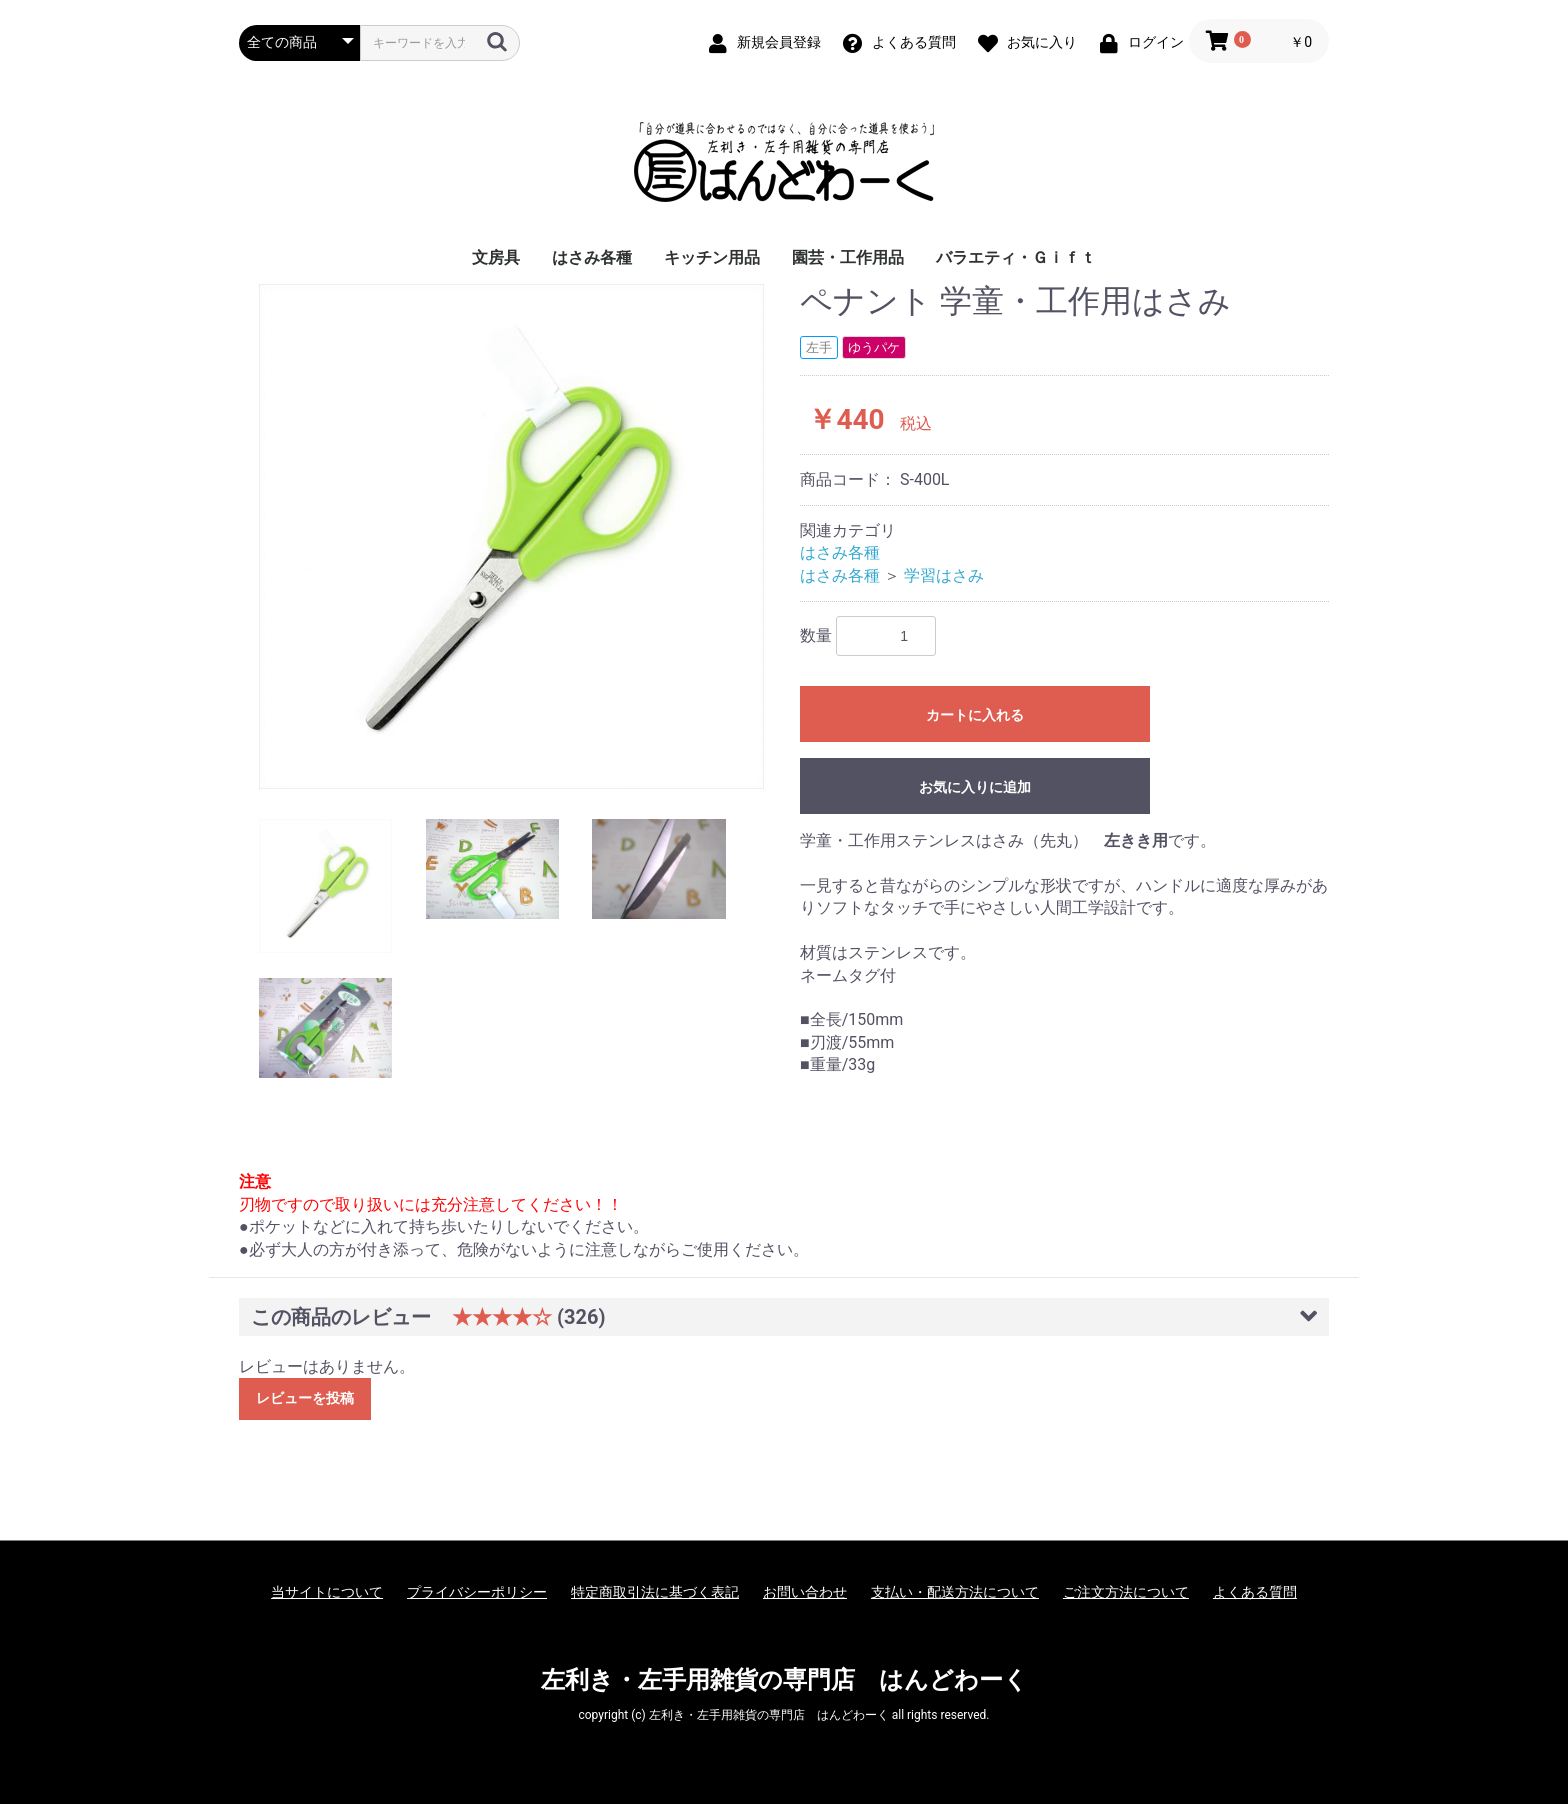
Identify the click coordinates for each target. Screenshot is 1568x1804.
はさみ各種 (592, 257)
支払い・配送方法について (955, 1592)
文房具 (496, 257)
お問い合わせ (805, 1592)
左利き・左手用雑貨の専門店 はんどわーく (784, 1680)
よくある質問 (1255, 1592)
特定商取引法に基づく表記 (655, 1592)
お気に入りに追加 (975, 787)
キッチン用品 (712, 257)
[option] (511, 536)
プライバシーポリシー (477, 1592)
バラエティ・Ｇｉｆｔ (1016, 257)
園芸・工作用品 (848, 257)
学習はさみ (944, 575)
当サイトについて (327, 1592)
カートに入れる (975, 715)
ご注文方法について (1126, 1592)
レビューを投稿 (305, 1398)
